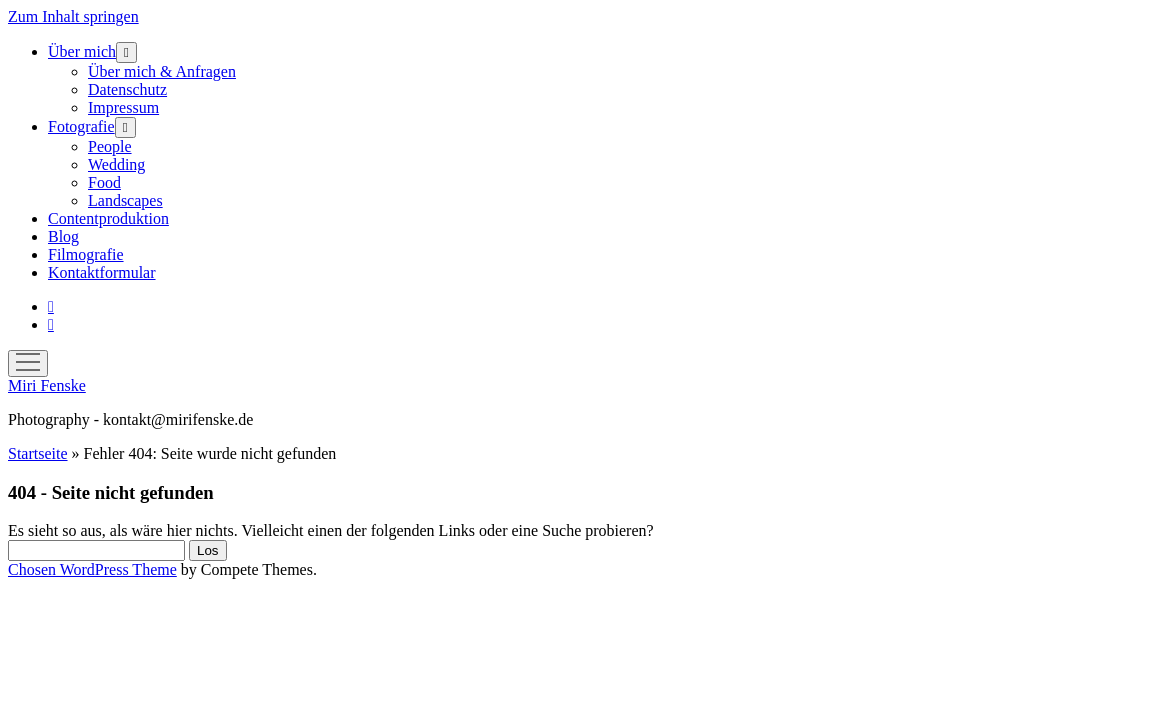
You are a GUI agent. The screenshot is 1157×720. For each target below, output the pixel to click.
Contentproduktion (108, 218)
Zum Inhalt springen (73, 16)
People (110, 146)
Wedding (116, 164)
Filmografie (86, 254)
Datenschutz (127, 89)
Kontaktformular (102, 272)
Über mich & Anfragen (162, 71)
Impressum (123, 107)
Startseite (38, 453)
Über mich (82, 51)
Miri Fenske (47, 385)
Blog (63, 236)
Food (104, 182)
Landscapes (125, 200)
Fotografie (81, 126)
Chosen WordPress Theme (92, 569)
